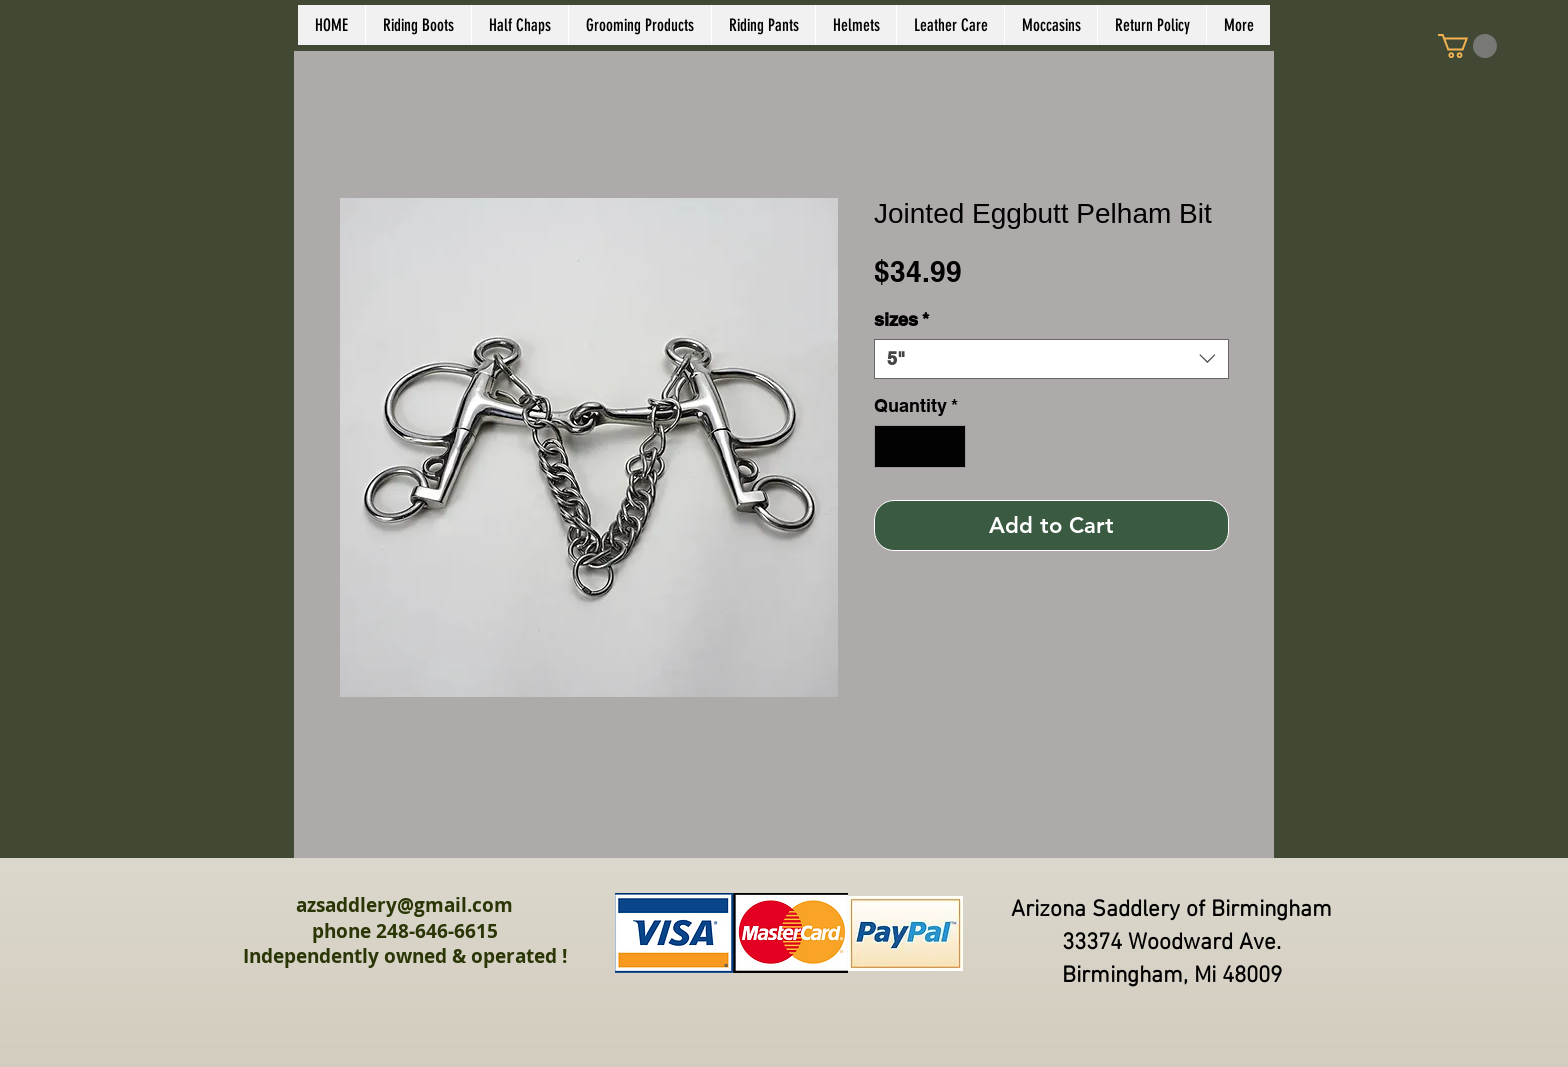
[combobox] (1051, 359)
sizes (901, 319)
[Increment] (947, 446)
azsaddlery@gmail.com (404, 905)
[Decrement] (892, 446)
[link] (1467, 46)
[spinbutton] (920, 446)
